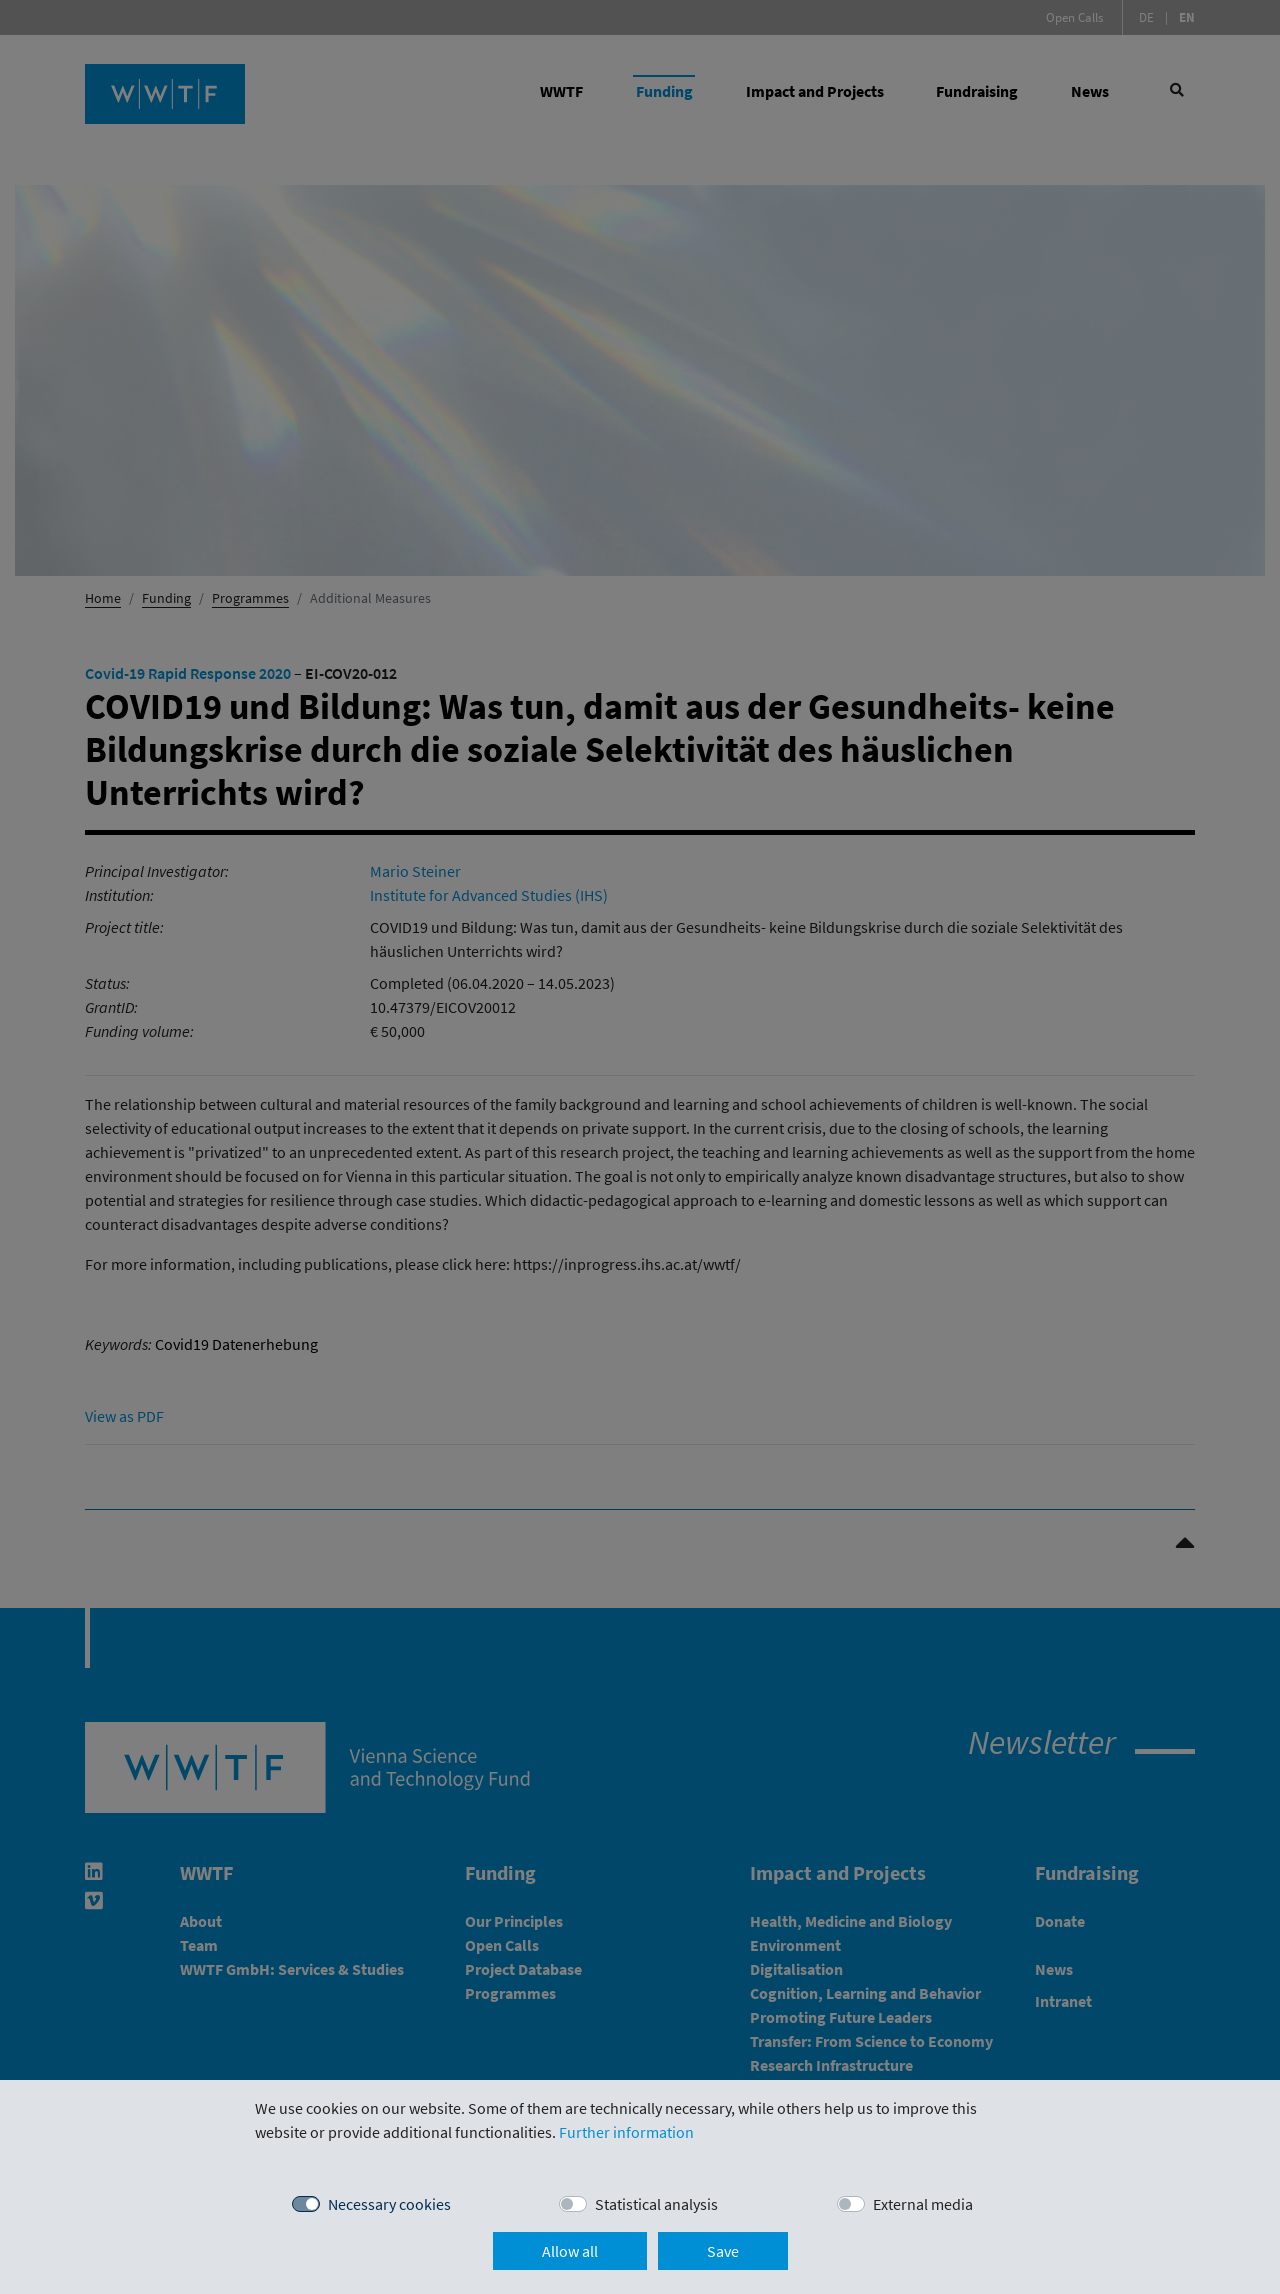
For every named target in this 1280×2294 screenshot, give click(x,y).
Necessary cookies (389, 2204)
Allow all (570, 2251)
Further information (626, 2132)
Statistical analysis (656, 2204)
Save (723, 2251)
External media (923, 2204)
